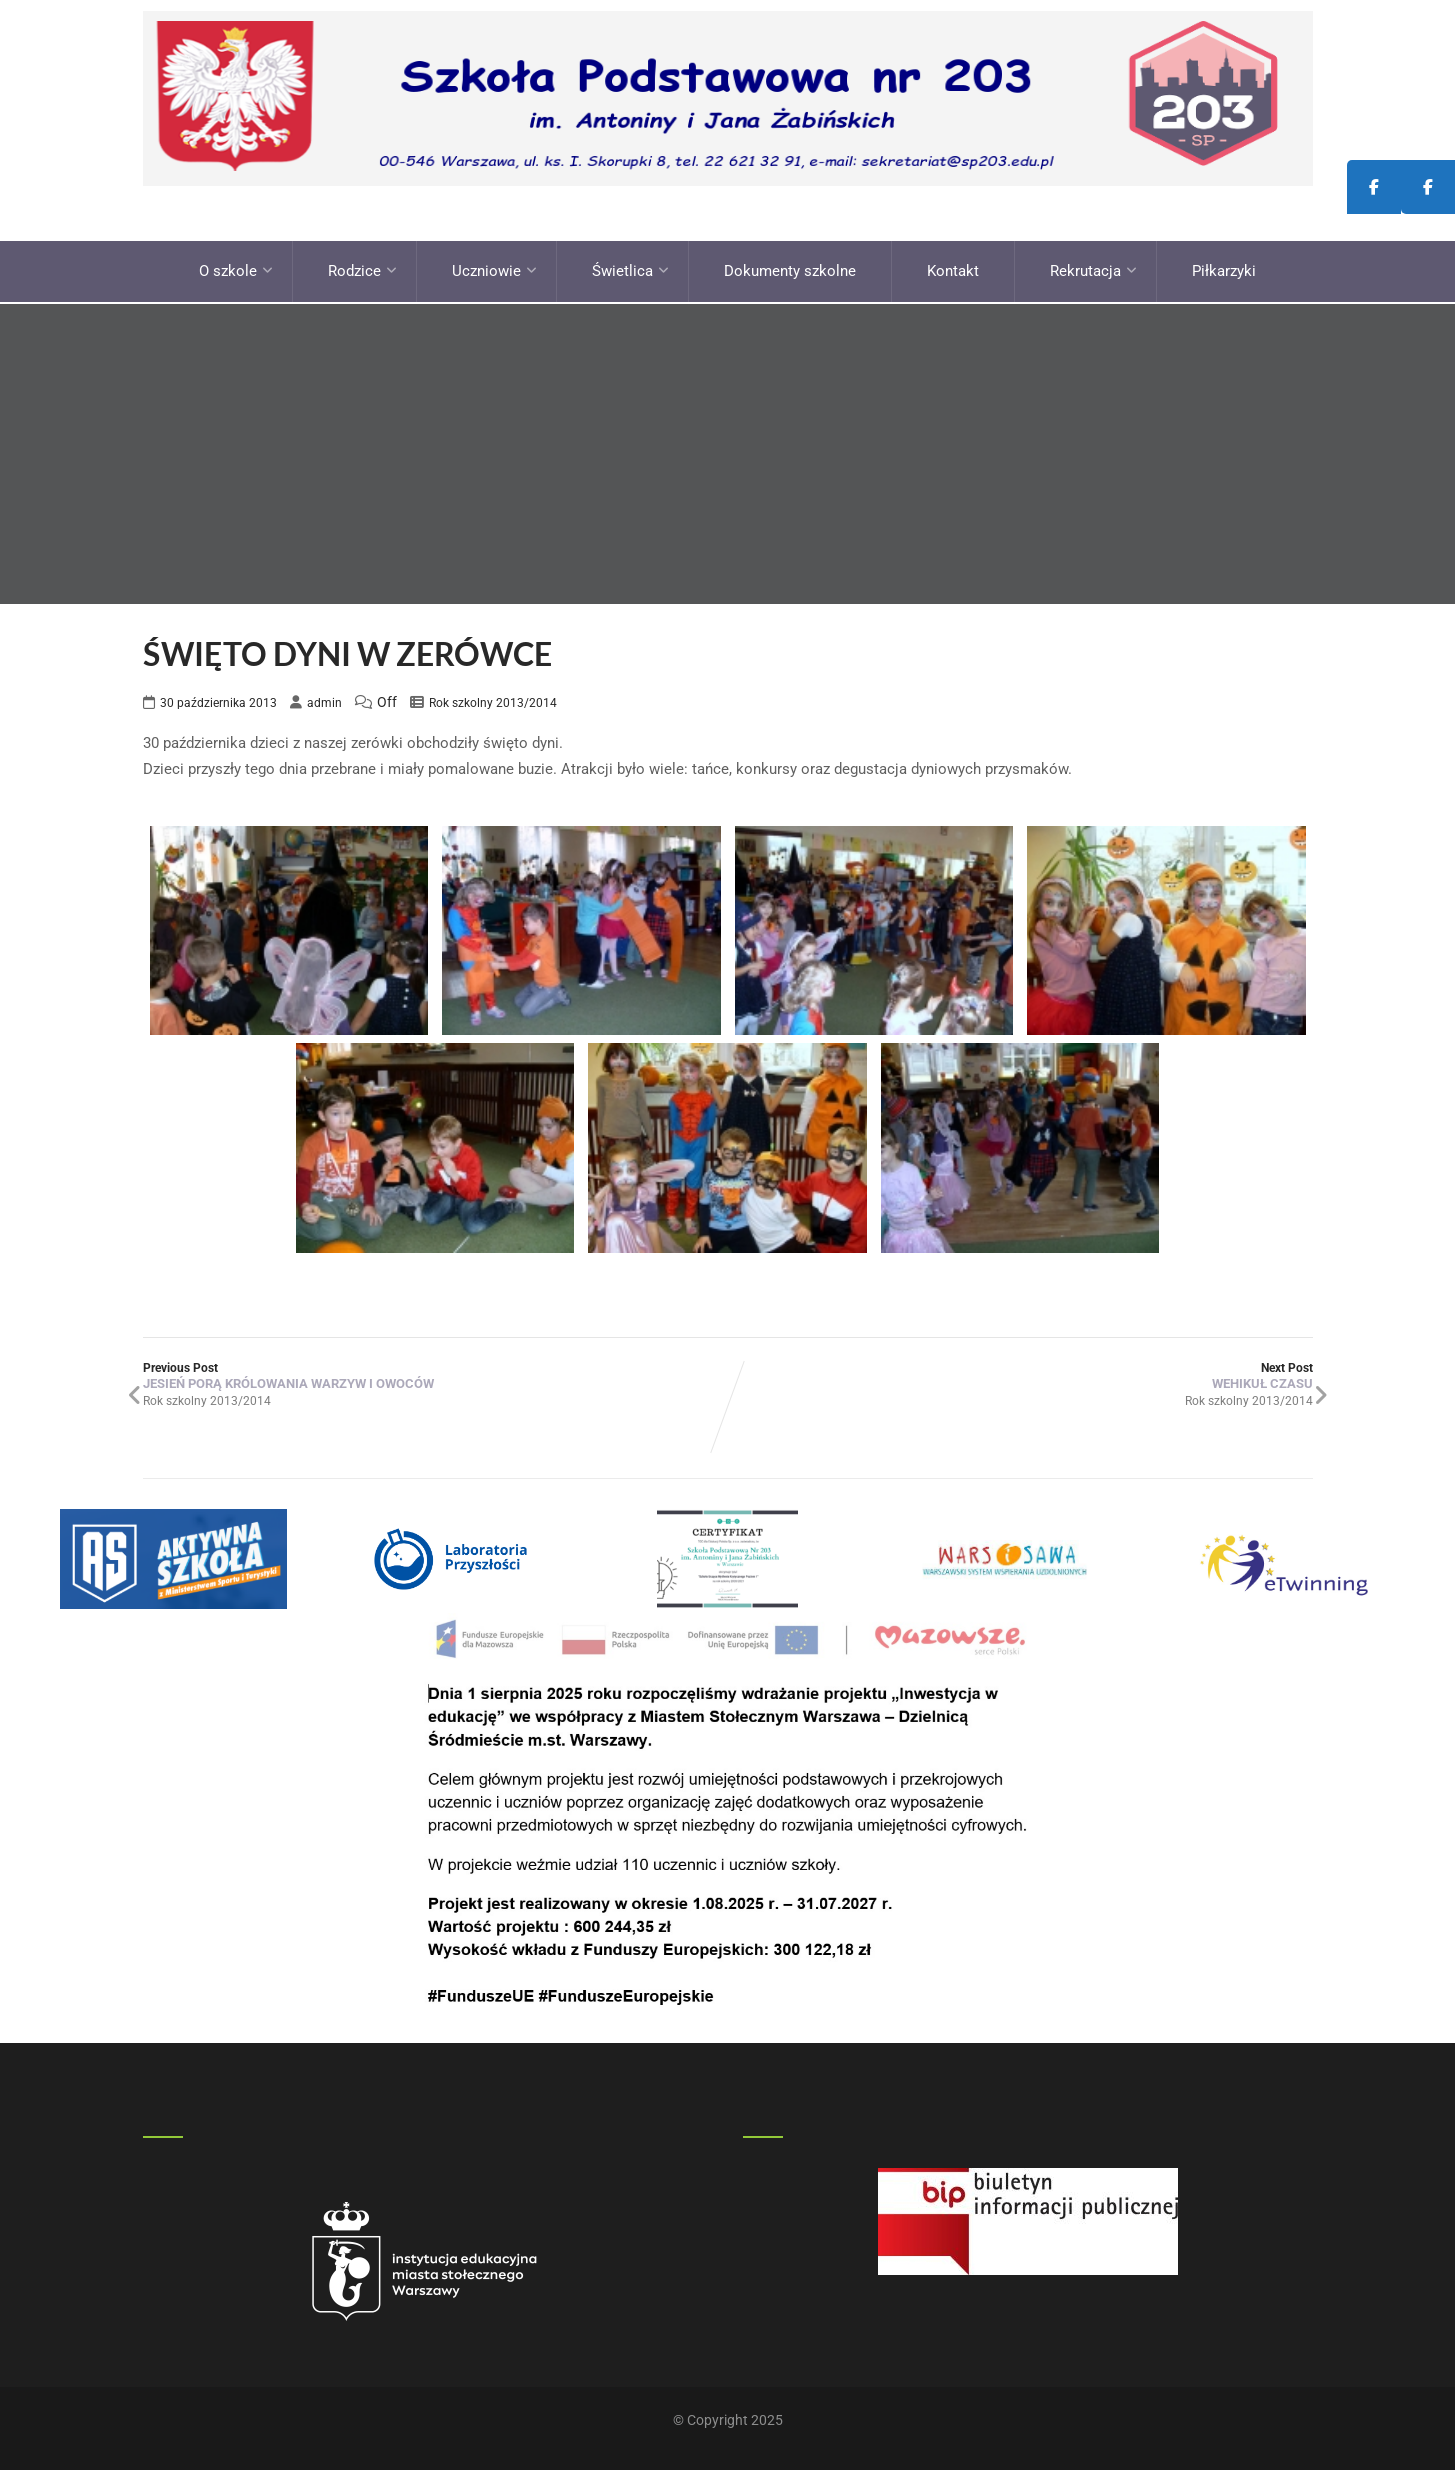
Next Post (1020, 1373)
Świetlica (630, 270)
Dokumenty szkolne (790, 270)
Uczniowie (494, 270)
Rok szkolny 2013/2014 (493, 700)
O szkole (236, 270)
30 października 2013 (218, 700)
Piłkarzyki (1224, 270)
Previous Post (435, 1373)
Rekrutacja (1093, 270)
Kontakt (953, 270)
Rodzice (362, 270)
